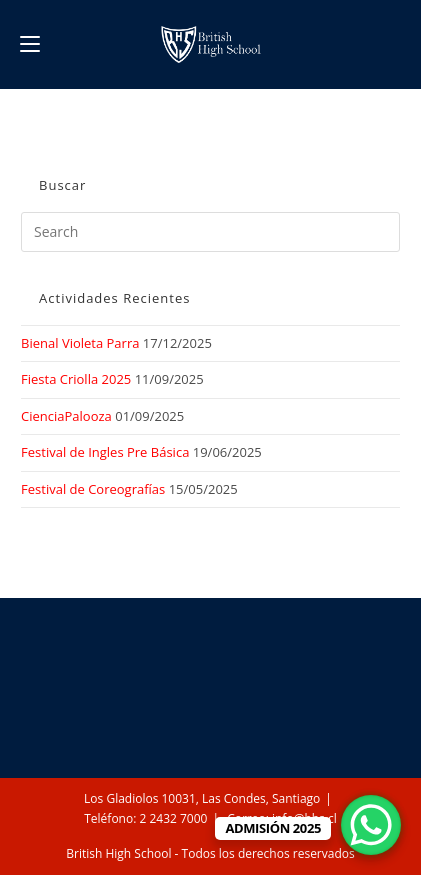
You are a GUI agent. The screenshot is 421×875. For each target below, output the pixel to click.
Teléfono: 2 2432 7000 (145, 818)
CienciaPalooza (66, 416)
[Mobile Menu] (30, 44)
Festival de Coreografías (93, 489)
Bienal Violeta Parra (80, 343)
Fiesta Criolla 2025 (76, 379)
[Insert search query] (210, 232)
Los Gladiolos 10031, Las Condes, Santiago (202, 798)
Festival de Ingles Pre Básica (105, 452)
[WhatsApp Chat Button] (371, 825)
